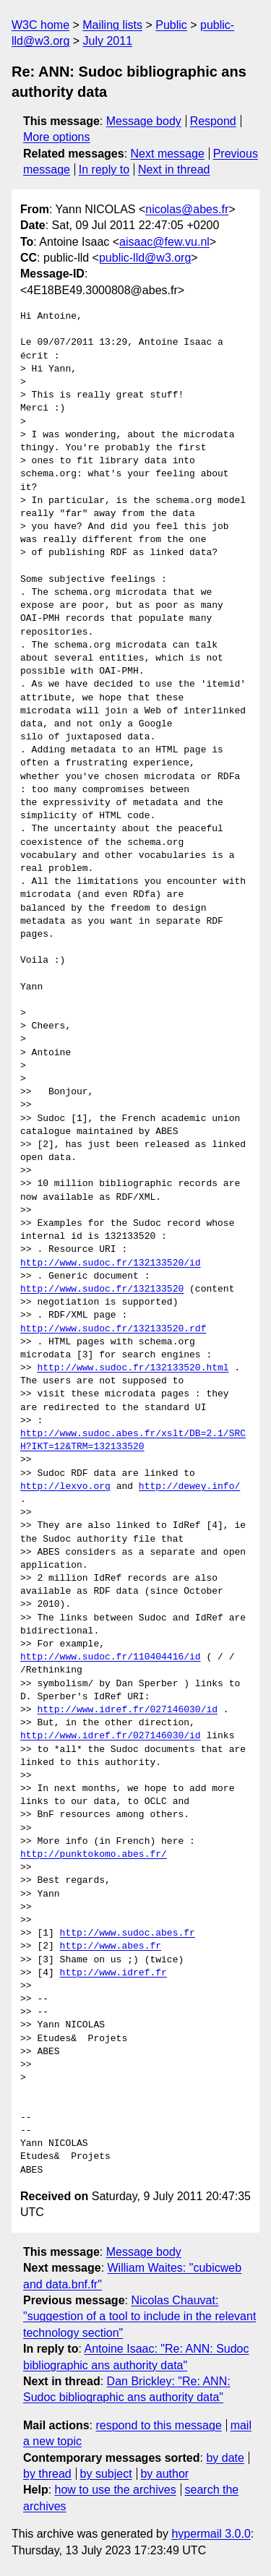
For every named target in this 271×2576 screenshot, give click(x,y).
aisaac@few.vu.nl (164, 242)
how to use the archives (115, 2489)
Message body (143, 121)
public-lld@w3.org (145, 258)
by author (164, 2474)
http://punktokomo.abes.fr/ (93, 1854)
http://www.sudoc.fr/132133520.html (132, 1368)
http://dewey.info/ (189, 1486)
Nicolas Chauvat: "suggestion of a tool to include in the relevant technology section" (139, 2316)
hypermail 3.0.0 (210, 2534)
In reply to (104, 169)
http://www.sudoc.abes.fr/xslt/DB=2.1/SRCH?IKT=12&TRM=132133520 (133, 1440)
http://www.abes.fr (110, 1946)
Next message (168, 153)
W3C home (40, 25)
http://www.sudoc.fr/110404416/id (110, 1657)
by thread (47, 2474)
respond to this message (158, 2425)
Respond (213, 121)
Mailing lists (112, 25)
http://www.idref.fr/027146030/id (127, 1710)
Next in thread (174, 169)
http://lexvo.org (65, 1486)
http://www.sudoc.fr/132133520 (102, 1289)
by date (225, 2458)
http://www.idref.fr (113, 1973)
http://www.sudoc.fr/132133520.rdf (113, 1329)
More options (56, 137)
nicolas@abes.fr (186, 209)
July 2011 (108, 41)
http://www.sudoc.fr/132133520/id (110, 1263)
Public (171, 25)
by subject (106, 2474)
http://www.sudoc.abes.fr (127, 1933)
